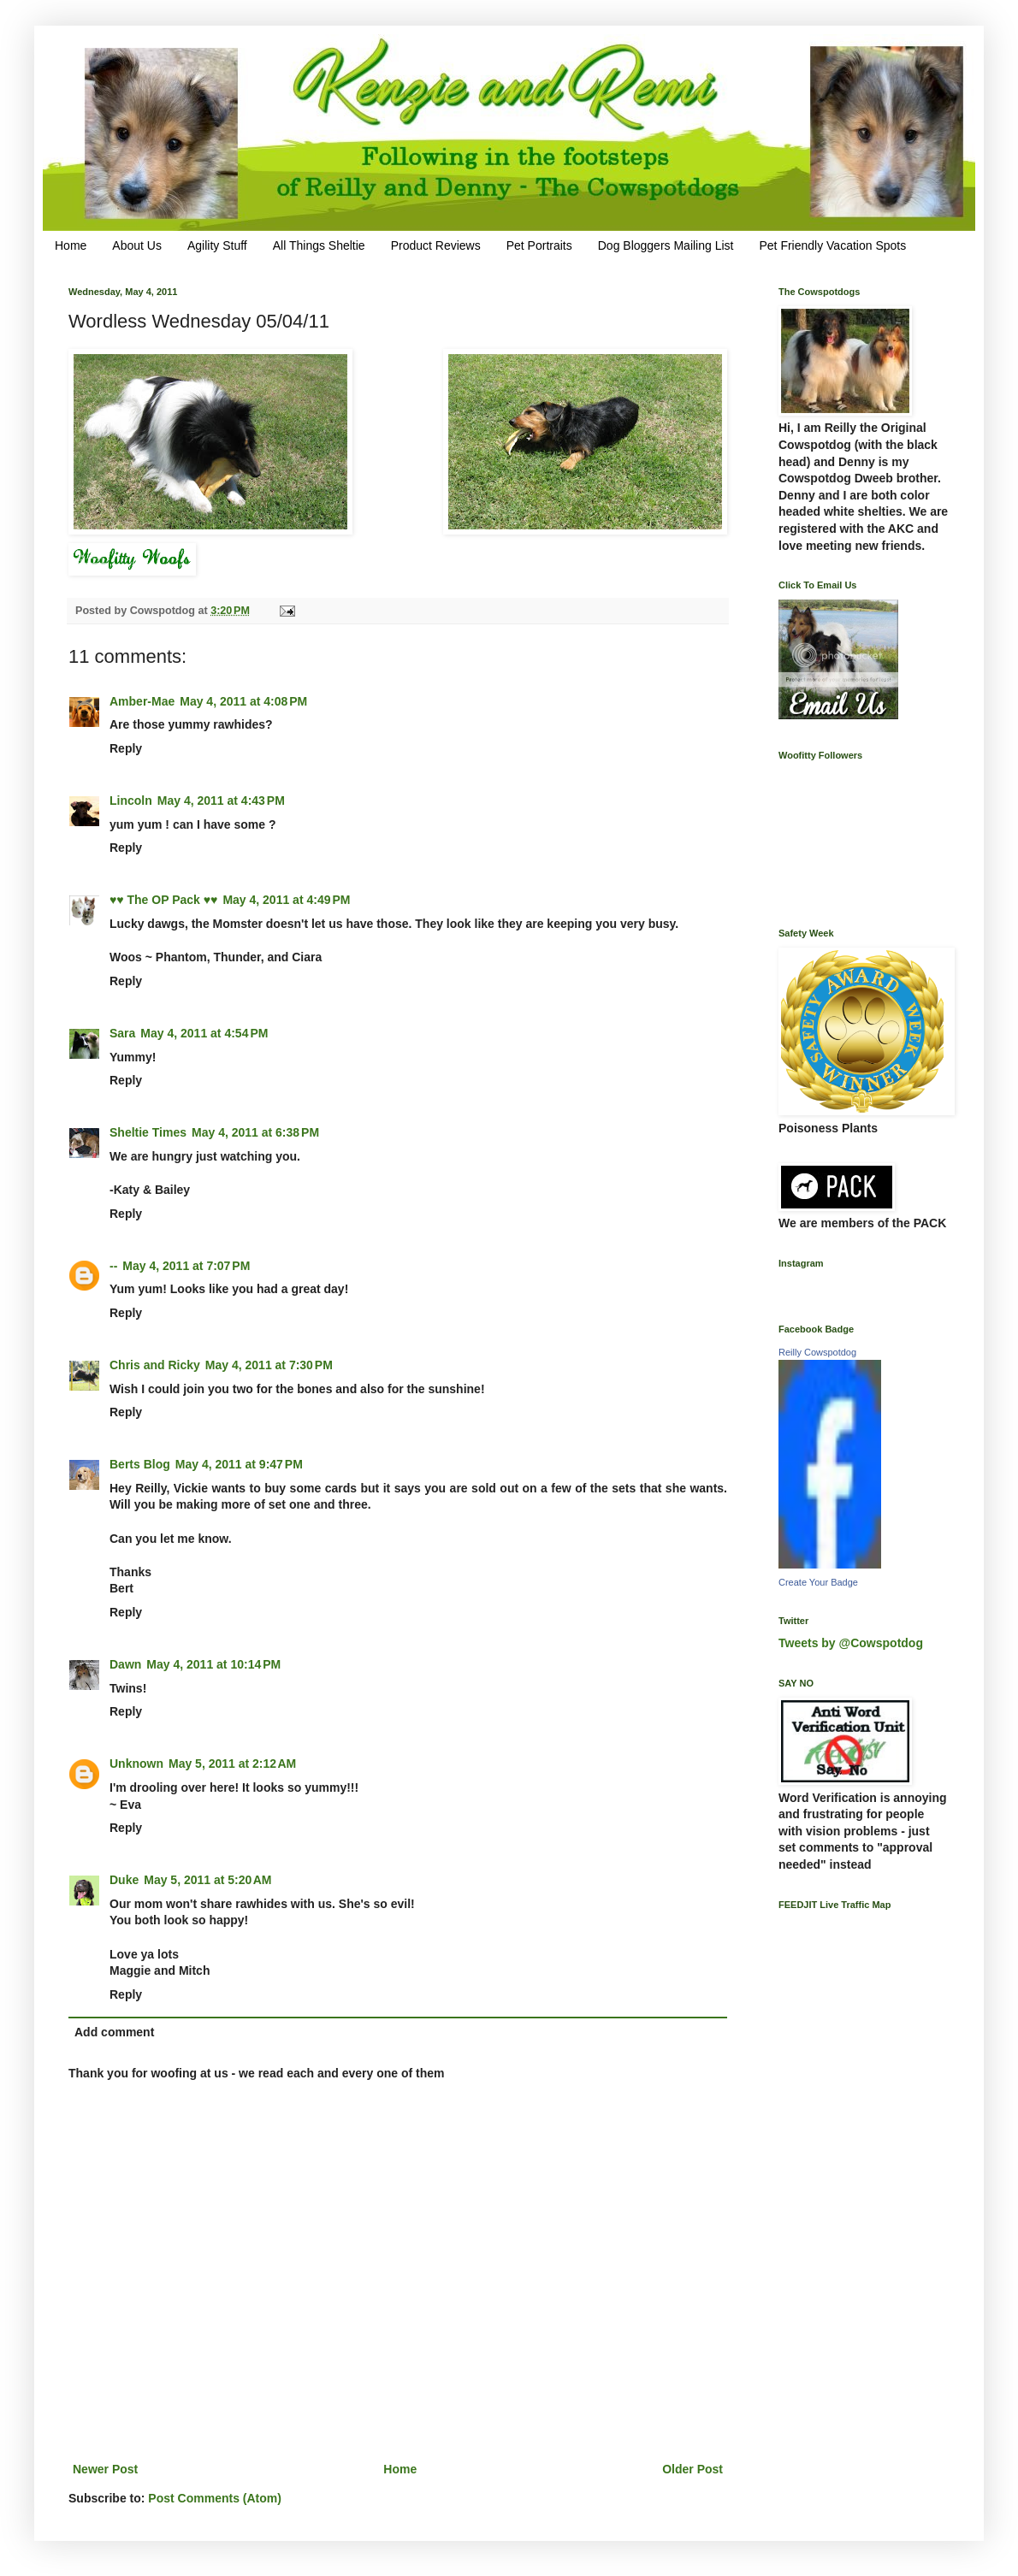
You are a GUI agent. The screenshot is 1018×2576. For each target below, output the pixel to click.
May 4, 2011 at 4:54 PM (204, 1033)
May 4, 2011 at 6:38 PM (255, 1132)
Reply (125, 748)
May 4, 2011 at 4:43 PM (221, 800)
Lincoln (130, 800)
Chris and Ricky (154, 1365)
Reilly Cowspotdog (817, 1352)
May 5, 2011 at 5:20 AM (207, 1880)
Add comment (114, 2032)
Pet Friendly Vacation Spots (832, 245)
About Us (137, 245)
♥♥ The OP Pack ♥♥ (163, 900)
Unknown (136, 1763)
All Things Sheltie (319, 245)
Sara (122, 1033)
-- (113, 1266)
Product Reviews (436, 245)
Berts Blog (139, 1464)
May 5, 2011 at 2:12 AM (232, 1763)
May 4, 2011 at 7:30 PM (269, 1365)
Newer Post (105, 2469)
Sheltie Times (147, 1132)
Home (70, 245)
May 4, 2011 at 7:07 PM (186, 1266)
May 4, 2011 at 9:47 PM (239, 1464)
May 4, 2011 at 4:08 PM (243, 701)
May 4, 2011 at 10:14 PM (213, 1664)
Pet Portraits (539, 245)
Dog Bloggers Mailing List (666, 245)
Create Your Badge (818, 1582)
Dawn (125, 1664)
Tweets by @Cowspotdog (850, 1643)
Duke (124, 1880)
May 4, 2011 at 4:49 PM (286, 900)
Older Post (692, 2469)
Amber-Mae (142, 701)
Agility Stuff (217, 245)
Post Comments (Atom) (214, 2498)
